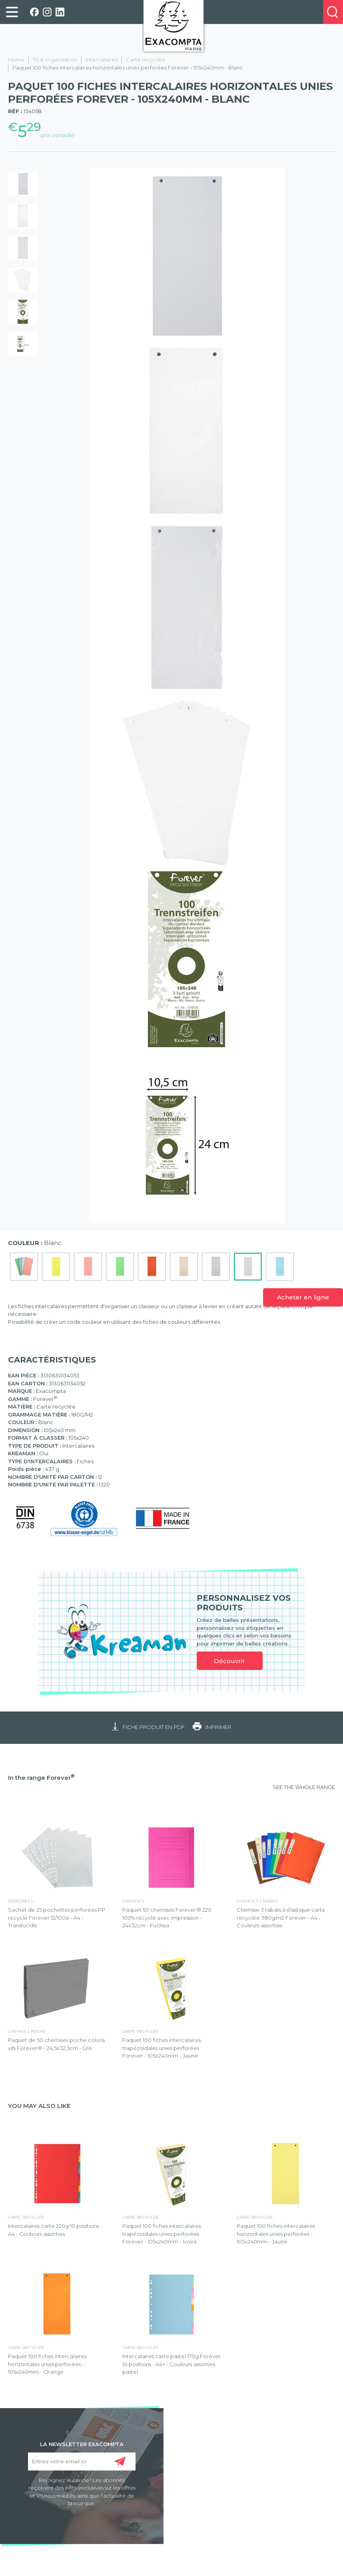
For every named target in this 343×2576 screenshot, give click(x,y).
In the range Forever (41, 1777)
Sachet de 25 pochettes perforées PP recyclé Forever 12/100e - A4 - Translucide (56, 1918)
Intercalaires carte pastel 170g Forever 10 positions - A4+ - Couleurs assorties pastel (171, 2364)
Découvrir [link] (229, 1661)
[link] (12, 12)
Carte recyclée (145, 59)
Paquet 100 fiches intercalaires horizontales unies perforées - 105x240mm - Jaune (276, 2234)
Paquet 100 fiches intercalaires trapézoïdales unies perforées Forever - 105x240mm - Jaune (161, 2048)
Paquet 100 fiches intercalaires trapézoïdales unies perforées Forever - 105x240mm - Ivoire (161, 2234)
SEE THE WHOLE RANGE (304, 1787)
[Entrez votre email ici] (82, 2461)
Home (16, 59)
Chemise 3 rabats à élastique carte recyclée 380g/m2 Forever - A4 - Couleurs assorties (281, 1918)
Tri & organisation (55, 59)
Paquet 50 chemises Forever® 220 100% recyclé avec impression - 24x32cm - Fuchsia (166, 1918)
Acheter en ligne (303, 1297)
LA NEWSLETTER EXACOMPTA (82, 2444)
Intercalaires (102, 59)
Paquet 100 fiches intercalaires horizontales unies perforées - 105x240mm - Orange (47, 2364)
